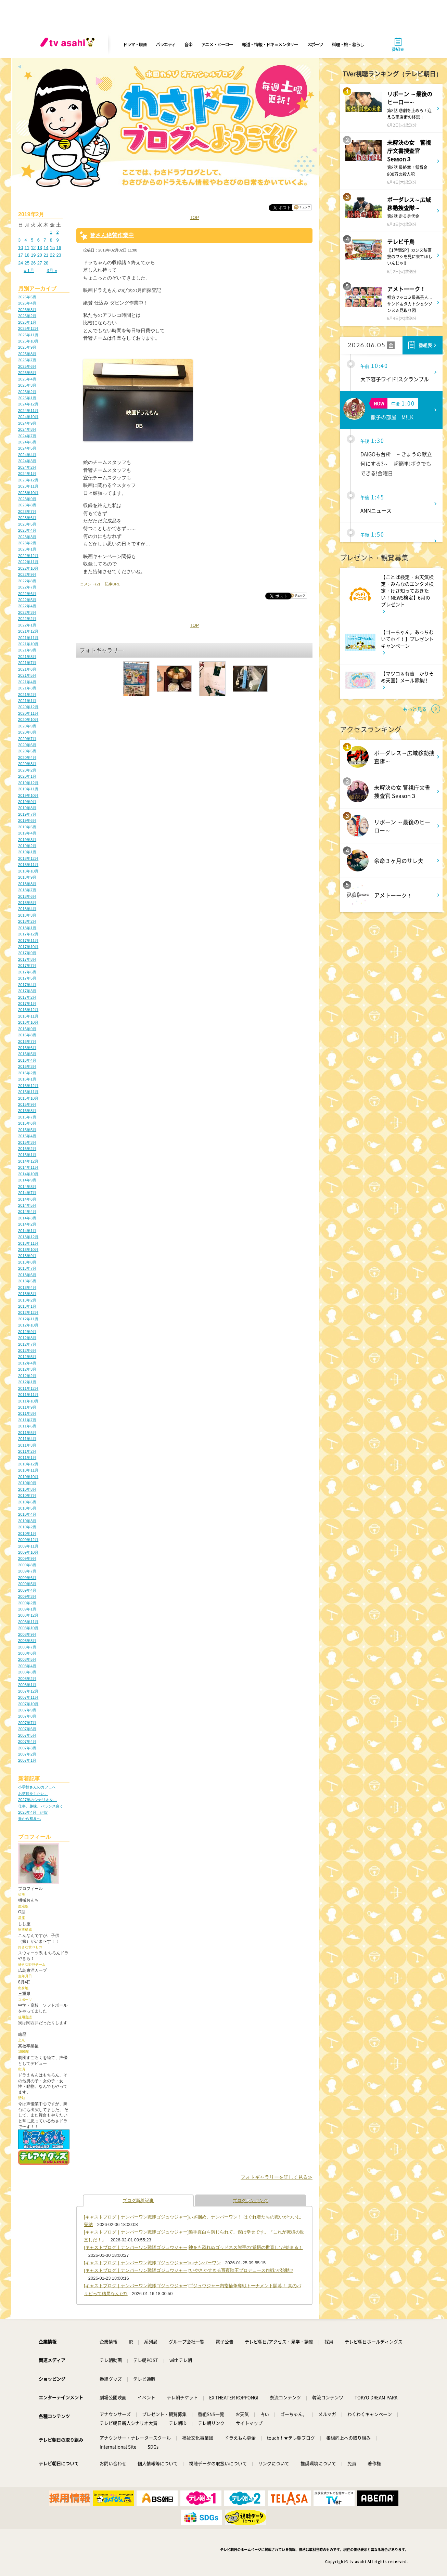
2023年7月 (27, 511)
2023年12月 (28, 480)
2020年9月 (27, 726)
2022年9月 (27, 574)
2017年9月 (27, 953)
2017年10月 (28, 947)
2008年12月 (28, 1615)
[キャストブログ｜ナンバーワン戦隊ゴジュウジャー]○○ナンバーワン (152, 2262)
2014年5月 (27, 1205)
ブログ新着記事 (138, 2200)
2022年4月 (27, 606)
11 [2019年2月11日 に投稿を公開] (27, 247)
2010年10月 (28, 1477)
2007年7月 (27, 1723)
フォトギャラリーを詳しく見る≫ (276, 2177)
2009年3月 (27, 1596)
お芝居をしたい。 (33, 1793)
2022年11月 (28, 562)
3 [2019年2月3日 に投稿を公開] (19, 240)
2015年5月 (27, 1130)
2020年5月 (27, 751)
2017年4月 (27, 985)
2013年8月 (27, 1262)
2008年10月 (28, 1628)
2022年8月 (27, 581)
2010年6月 (27, 1502)
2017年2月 (27, 997)
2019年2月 (27, 846)
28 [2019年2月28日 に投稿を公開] (45, 263)
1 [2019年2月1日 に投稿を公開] (51, 232)
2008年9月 (27, 1634)
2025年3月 (27, 385)
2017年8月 (27, 959)
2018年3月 (27, 915)
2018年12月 (28, 858)
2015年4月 (27, 1136)
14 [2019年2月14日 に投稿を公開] (45, 247)
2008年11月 (28, 1622)
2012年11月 (28, 1319)
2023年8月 (27, 505)
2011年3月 (27, 1445)
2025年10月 (28, 341)
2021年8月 (27, 657)
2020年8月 (27, 732)
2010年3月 (27, 1521)
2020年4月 (27, 757)
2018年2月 (27, 921)
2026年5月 (27, 297)
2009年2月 (27, 1603)
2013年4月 (27, 1287)
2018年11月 (28, 865)
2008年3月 (27, 1672)
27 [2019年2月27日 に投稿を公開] (39, 263)
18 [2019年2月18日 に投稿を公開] (27, 255)
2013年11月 (28, 1243)
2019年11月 (28, 789)
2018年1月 (27, 928)
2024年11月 (28, 411)
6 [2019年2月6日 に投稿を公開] (38, 240)
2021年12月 (28, 631)
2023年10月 (28, 493)
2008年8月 (27, 1641)
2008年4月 (27, 1666)
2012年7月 (27, 1344)
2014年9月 (27, 1180)
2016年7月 (27, 1041)
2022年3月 (27, 612)
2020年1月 (27, 776)
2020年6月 (27, 745)
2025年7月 (27, 360)
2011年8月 (27, 1413)
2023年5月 (27, 524)
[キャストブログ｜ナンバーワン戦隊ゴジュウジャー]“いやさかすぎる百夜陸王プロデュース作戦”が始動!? (188, 2270)
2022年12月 (28, 556)
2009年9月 (27, 1558)
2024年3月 (27, 461)
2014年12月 (28, 1161)
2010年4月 (27, 1514)
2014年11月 (28, 1167)
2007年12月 (28, 1691)
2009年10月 (28, 1552)
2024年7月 (27, 436)
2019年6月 (27, 820)
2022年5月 (27, 600)
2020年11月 (28, 713)
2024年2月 (27, 467)
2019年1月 (27, 852)
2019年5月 (27, 827)
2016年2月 (27, 1073)
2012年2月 (27, 1376)
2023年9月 (27, 499)
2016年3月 (27, 1066)
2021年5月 (27, 675)
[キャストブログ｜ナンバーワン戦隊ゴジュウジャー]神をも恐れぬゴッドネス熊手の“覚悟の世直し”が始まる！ (193, 2247)
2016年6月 (27, 1048)
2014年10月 (28, 1174)
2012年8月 (27, 1338)
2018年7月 (27, 890)
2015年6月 (27, 1123)
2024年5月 (27, 448)
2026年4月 (27, 303)
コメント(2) (90, 584)
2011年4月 (27, 1439)
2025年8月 (27, 354)
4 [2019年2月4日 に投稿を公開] (26, 240)
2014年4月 (27, 1211)
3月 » (52, 270)
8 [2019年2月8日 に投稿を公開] (51, 240)
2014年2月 (27, 1224)
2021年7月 (27, 663)
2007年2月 (27, 1754)
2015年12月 (28, 1086)
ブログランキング (250, 2200)
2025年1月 (27, 398)
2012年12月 (28, 1312)
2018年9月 (27, 877)
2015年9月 (27, 1104)
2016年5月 (27, 1054)
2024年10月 (28, 417)
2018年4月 (27, 909)
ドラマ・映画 (135, 44)
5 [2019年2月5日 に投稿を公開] (32, 240)
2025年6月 (27, 366)
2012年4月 (27, 1363)
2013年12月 (28, 1237)
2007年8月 (27, 1716)
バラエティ (166, 44)
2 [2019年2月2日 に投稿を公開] (57, 232)
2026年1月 (27, 322)
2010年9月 (27, 1483)
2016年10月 (28, 1022)
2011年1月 (27, 1457)
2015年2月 (27, 1149)
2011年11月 (28, 1395)
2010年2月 (27, 1527)
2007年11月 (28, 1697)
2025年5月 (27, 373)
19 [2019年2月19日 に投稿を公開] (33, 255)
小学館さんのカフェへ (37, 1787)
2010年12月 (28, 1464)
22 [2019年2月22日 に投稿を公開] (52, 255)
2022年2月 (27, 619)
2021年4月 (27, 682)
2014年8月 (27, 1187)
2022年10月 (28, 568)
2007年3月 (27, 1748)
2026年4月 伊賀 (33, 1812)
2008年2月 (27, 1679)
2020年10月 (28, 719)
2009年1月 (27, 1609)
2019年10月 (28, 795)
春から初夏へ (29, 1818)
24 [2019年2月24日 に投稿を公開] (20, 263)
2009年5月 (27, 1584)
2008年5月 (27, 1659)
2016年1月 (27, 1079)
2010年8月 (27, 1489)
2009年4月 (27, 1590)
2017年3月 (27, 991)
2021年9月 (27, 650)
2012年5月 (27, 1357)
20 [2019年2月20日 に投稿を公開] (39, 255)
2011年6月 (27, 1426)
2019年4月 (27, 833)
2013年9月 (27, 1256)
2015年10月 (28, 1098)
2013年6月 (27, 1275)
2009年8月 (27, 1565)
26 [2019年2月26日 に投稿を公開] (33, 263)
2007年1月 (27, 1760)
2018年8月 (27, 884)
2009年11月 (28, 1546)
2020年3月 (27, 764)
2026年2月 (27, 316)
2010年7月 (27, 1495)
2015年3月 (27, 1142)
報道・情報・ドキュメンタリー (270, 44)
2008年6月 (27, 1653)
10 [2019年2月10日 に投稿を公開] (20, 247)
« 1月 (29, 270)
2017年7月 (27, 965)
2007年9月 (27, 1710)
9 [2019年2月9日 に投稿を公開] (57, 240)
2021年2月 (27, 694)
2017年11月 (28, 941)
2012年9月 (27, 1332)
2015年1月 (27, 1155)
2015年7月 (27, 1117)
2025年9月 (27, 347)
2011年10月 (28, 1401)
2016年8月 (27, 1035)
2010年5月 (27, 1508)
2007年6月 (27, 1729)
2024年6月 (27, 442)
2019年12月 (28, 783)
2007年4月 (27, 1741)
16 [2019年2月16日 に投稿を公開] (58, 247)
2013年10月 (28, 1249)
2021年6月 (27, 669)
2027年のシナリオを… (37, 1800)
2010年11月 (28, 1470)
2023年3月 (27, 537)
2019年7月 (27, 814)
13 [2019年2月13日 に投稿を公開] (39, 247)
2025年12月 (28, 328)
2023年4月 (27, 530)
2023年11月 (28, 486)
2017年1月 (27, 1003)
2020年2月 (27, 770)
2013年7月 (27, 1268)
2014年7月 (27, 1193)
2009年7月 (27, 1571)
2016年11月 (28, 1016)
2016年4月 (27, 1060)
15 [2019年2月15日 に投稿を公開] (52, 247)
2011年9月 (27, 1407)
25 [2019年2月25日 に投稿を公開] (27, 263)
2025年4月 (27, 379)
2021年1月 (27, 701)
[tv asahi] (69, 44)
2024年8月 (27, 429)
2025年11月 (28, 335)
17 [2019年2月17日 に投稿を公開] (20, 255)
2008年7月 (27, 1647)
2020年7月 (27, 739)
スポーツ (315, 44)
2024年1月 (27, 473)
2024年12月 (28, 404)
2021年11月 (28, 638)
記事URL (112, 584)
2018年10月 (28, 871)
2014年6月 (27, 1199)
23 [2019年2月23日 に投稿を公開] (58, 255)
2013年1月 (27, 1306)
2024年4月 (27, 455)
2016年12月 (28, 1010)
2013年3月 (27, 1294)
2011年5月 (27, 1433)
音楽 (188, 44)
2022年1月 (27, 625)
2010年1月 (27, 1533)
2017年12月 (28, 934)
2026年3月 (27, 310)
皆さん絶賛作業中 (112, 235)
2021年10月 (28, 644)
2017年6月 (27, 972)
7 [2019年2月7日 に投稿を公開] (44, 240)
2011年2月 (27, 1451)
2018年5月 (27, 903)
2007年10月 (28, 1704)
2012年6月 (27, 1350)
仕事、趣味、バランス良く (40, 1806)
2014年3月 (27, 1218)
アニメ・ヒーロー (217, 44)
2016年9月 (27, 1029)
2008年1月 (27, 1685)
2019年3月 (27, 840)
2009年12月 (28, 1540)
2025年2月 (27, 392)
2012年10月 (28, 1325)
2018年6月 (27, 896)
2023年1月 (27, 549)
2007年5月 (27, 1735)
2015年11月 (28, 1092)
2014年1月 (27, 1231)
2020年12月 (28, 707)
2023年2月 (27, 543)
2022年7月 (27, 587)
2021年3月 (27, 688)
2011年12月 (28, 1388)
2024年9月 (27, 423)
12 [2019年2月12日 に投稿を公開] (33, 247)
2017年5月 (27, 978)
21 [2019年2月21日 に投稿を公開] (45, 255)
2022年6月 (27, 594)
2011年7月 (27, 1420)
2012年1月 (27, 1382)
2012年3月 (27, 1369)
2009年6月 (27, 1578)
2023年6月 (27, 518)
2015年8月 (27, 1111)
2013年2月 (27, 1300)
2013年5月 (27, 1281)
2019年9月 (27, 802)
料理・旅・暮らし (348, 44)
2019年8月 (27, 808)
